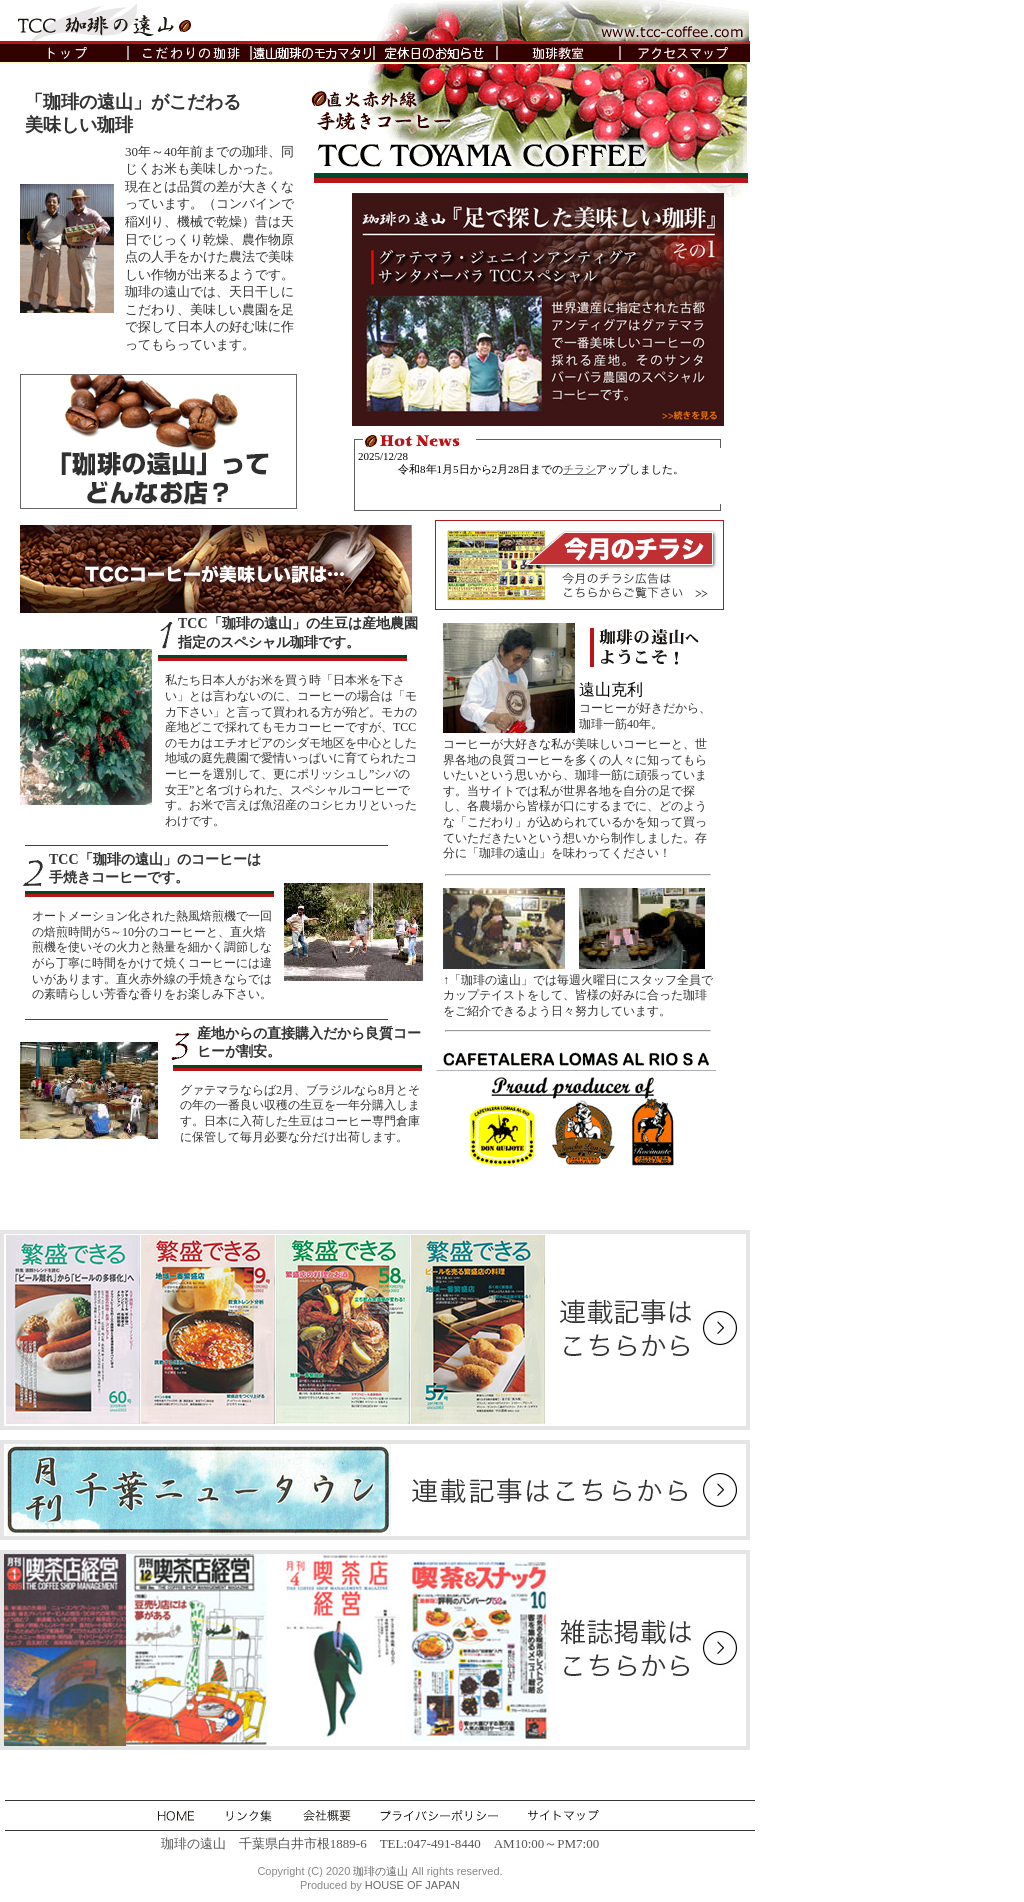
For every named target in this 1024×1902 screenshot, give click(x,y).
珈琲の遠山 (380, 1871)
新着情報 (542, 476)
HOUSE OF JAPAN (412, 1885)
